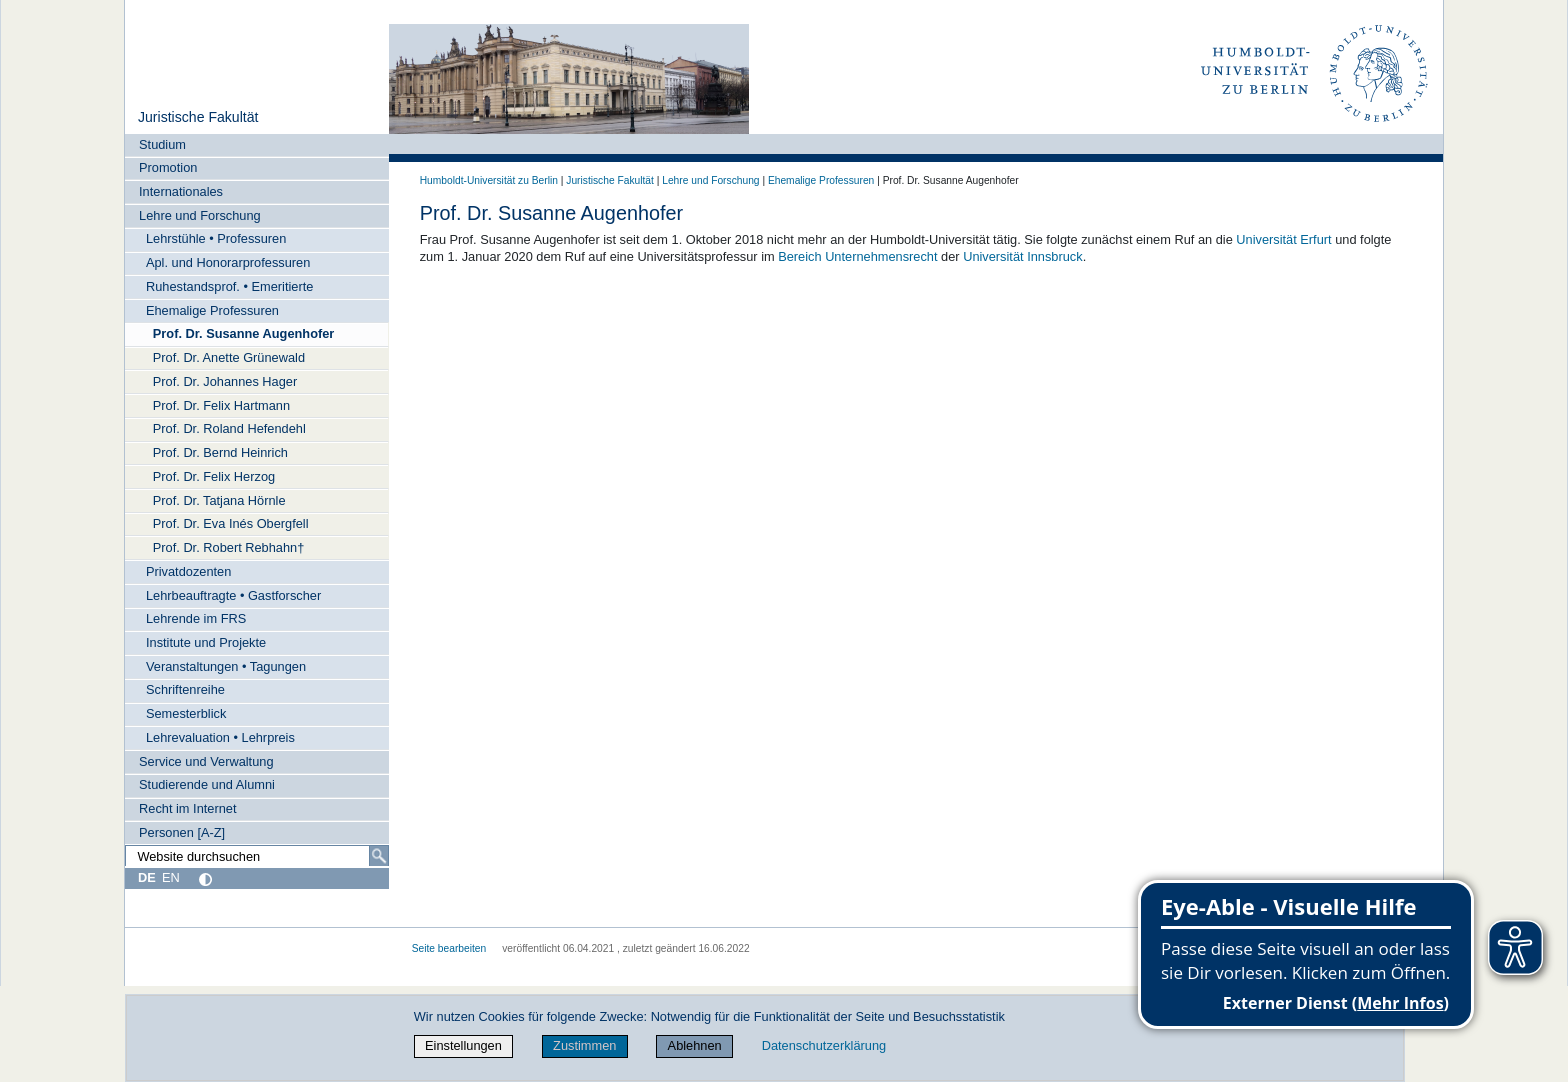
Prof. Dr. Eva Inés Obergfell (231, 523)
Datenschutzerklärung (824, 1045)
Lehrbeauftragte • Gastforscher (233, 595)
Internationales (181, 191)
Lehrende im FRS (196, 618)
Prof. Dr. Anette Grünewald (229, 357)
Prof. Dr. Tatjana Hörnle (219, 500)
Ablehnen (695, 1045)
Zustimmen (584, 1045)
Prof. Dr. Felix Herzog (214, 476)
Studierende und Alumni (207, 784)
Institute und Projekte (206, 642)
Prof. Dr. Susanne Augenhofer (244, 333)
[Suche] (379, 856)
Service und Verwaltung (206, 761)
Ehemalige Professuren (212, 310)
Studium (162, 144)
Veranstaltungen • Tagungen (226, 666)
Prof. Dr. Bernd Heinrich (220, 452)
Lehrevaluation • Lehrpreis (220, 737)
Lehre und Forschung (200, 215)
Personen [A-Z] (182, 832)
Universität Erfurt (1283, 239)
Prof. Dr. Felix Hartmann (221, 405)
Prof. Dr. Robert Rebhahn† (229, 547)
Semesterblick (186, 713)
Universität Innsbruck (1022, 256)
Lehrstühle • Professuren (216, 238)
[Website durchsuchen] (257, 856)
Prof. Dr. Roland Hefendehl (229, 428)
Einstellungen (463, 1045)
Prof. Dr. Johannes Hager (225, 381)
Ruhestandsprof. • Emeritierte (229, 286)
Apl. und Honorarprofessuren (228, 262)
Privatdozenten (188, 571)
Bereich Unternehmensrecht (857, 256)
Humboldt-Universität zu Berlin (489, 180)
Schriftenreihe (185, 689)
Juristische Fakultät (198, 117)
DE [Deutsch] (147, 877)
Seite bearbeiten (449, 948)
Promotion (168, 167)
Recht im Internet (187, 808)
